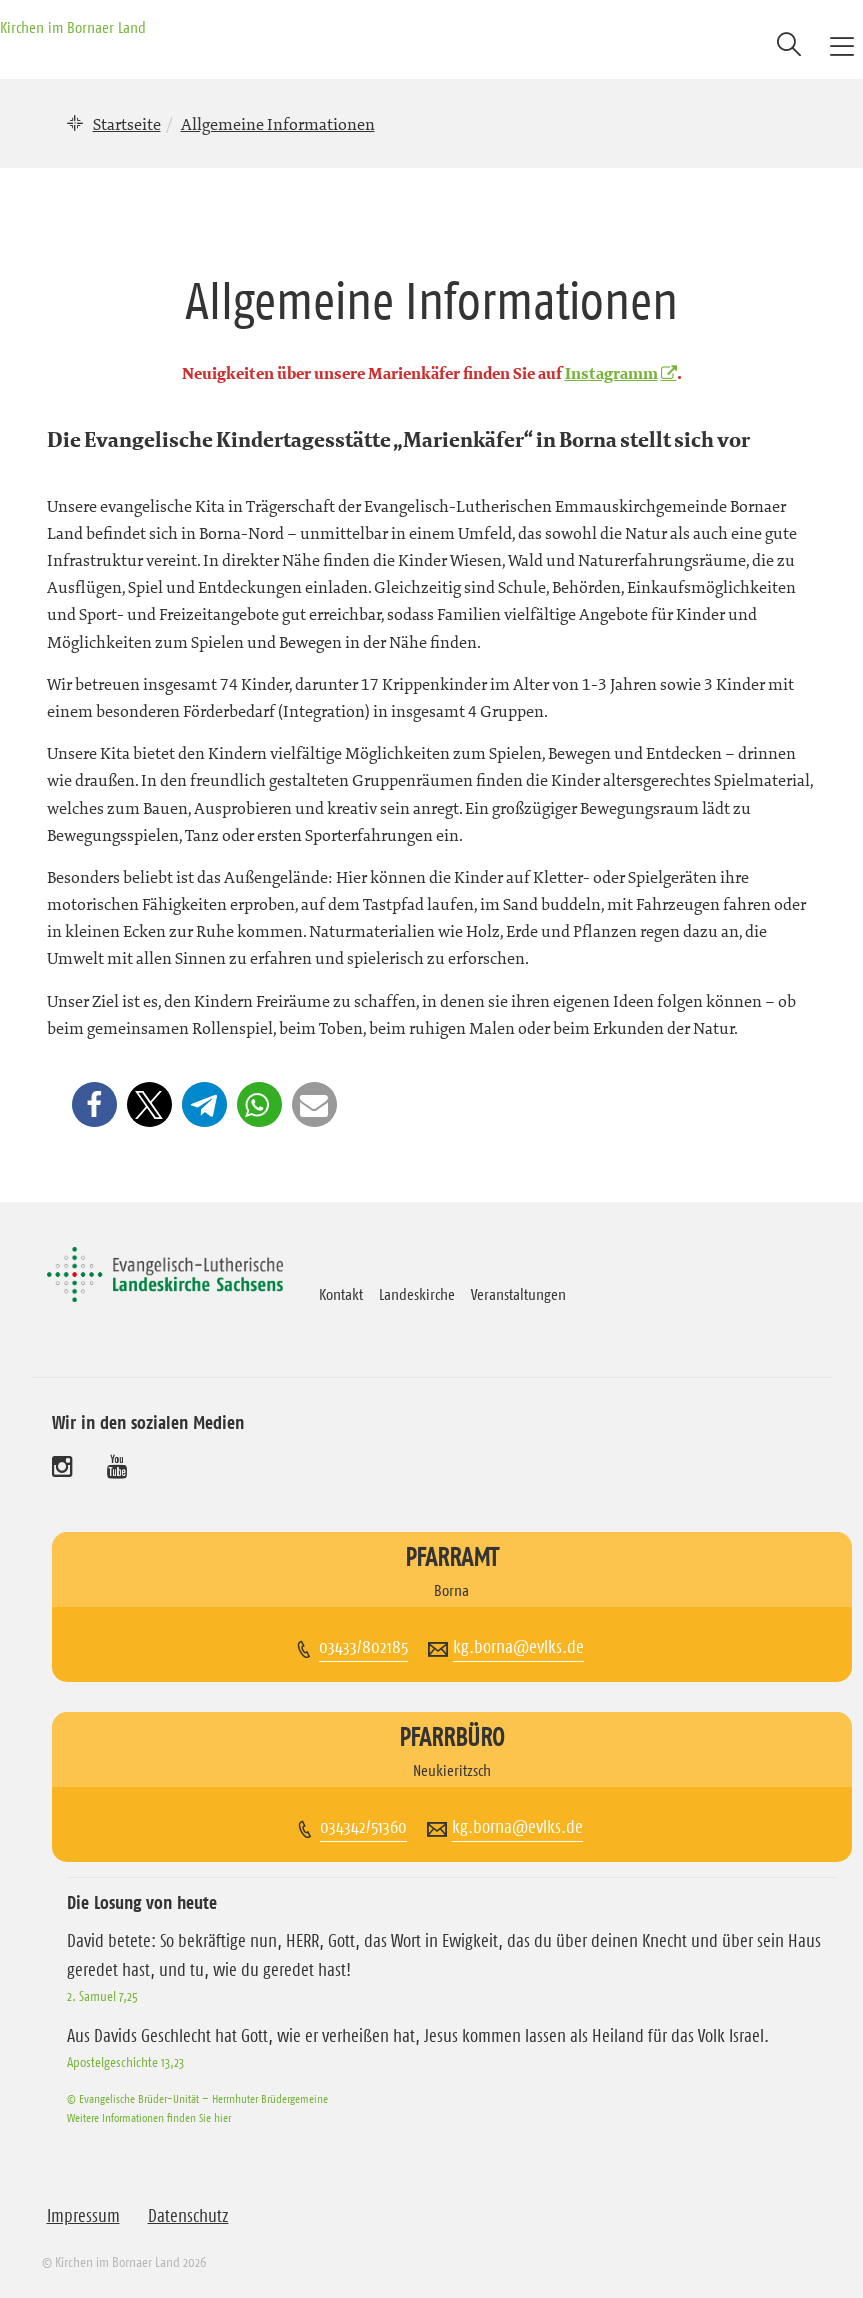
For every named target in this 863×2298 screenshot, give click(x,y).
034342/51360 (363, 1827)
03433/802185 (363, 1647)
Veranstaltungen (518, 1294)
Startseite (127, 124)
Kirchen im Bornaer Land (73, 27)
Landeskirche (417, 1294)
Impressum (83, 2216)
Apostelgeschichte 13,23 (125, 2062)
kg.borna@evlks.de (518, 1647)
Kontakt (341, 1294)
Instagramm (611, 373)
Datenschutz (188, 2216)
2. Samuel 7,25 (102, 1996)
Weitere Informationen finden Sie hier (149, 2117)
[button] (94, 1104)
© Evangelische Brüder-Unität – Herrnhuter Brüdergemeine (197, 2098)
